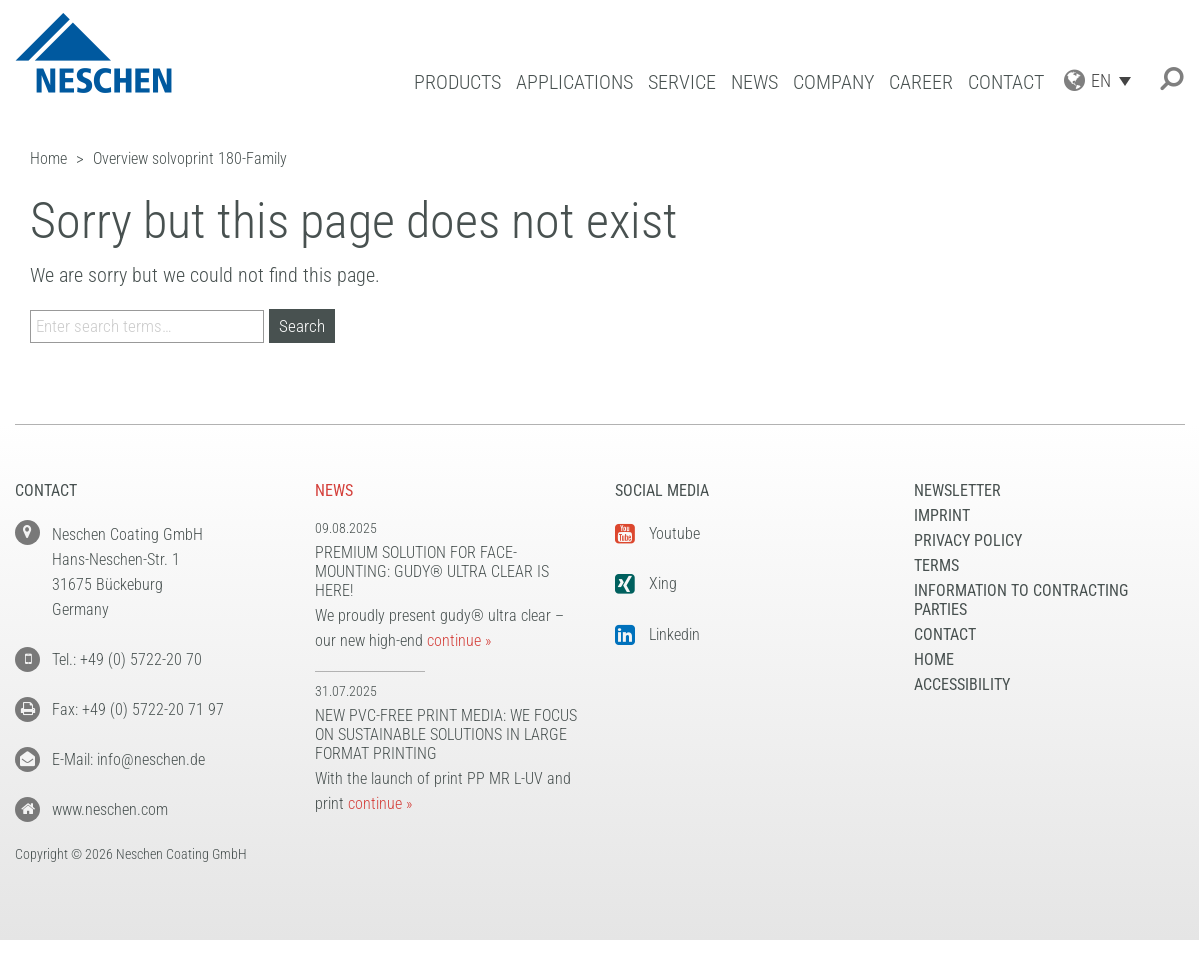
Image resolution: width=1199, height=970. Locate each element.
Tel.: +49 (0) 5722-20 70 (127, 659)
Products (457, 82)
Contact (1006, 82)
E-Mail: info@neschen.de (128, 759)
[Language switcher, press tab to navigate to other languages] (1116, 80)
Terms (936, 565)
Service (682, 82)
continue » (459, 640)
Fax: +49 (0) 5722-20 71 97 (138, 709)
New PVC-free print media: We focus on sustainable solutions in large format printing (446, 734)
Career (921, 82)
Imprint (942, 515)
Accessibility (962, 684)
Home (934, 659)
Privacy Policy (968, 540)
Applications (574, 82)
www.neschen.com (110, 809)
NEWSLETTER (957, 490)
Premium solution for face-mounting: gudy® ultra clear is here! (432, 571)
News (754, 82)
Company (833, 82)
